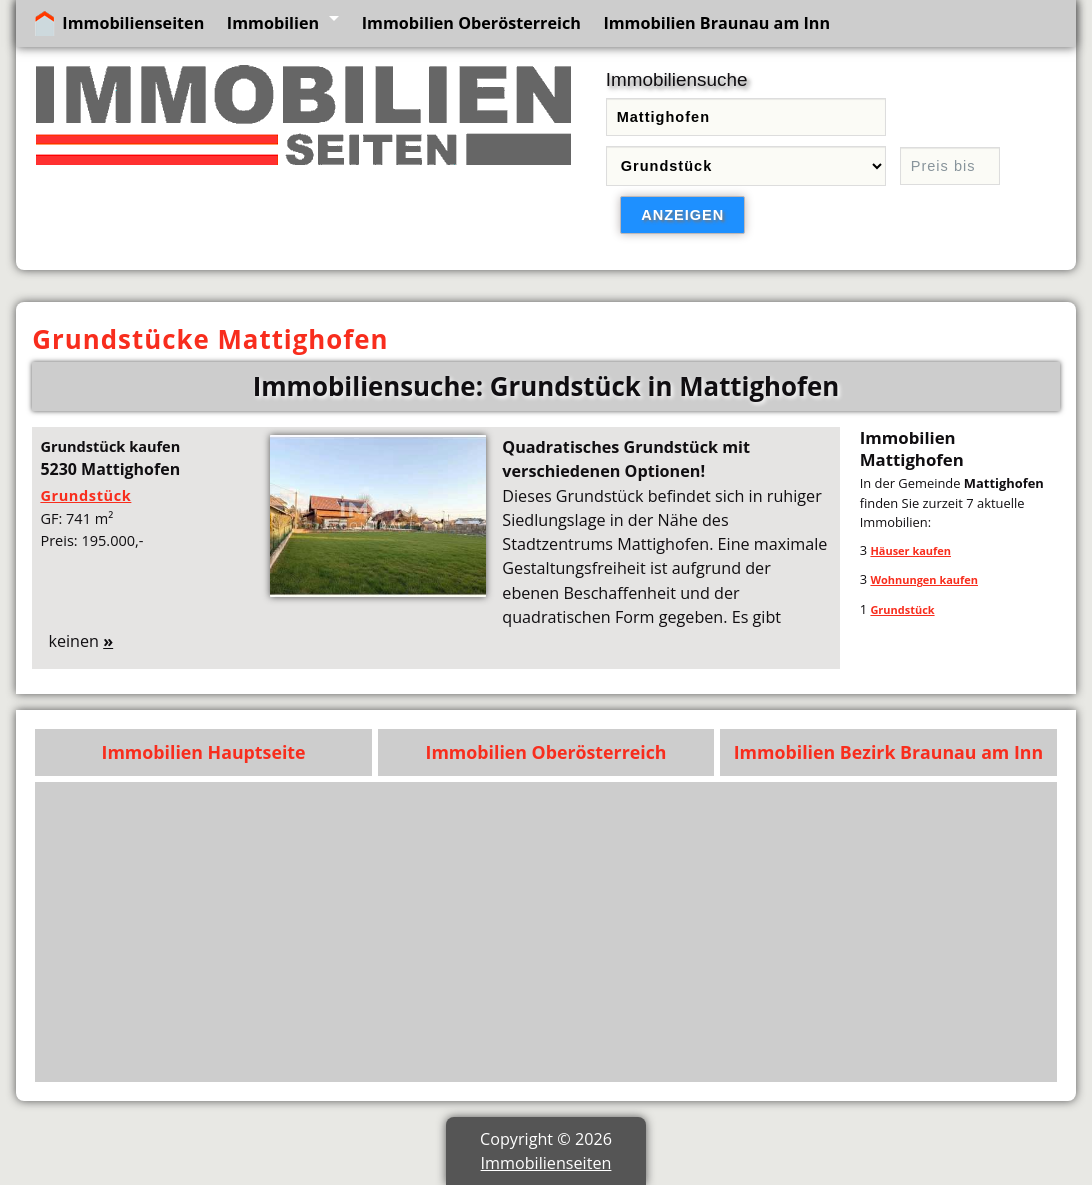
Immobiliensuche (677, 79)
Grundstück (85, 495)
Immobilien (273, 23)
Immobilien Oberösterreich (471, 23)
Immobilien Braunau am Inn (716, 23)
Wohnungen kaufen (924, 579)
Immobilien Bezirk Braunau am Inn (888, 752)
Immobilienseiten (133, 23)
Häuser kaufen (910, 550)
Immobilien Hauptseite (204, 752)
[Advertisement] (546, 932)
